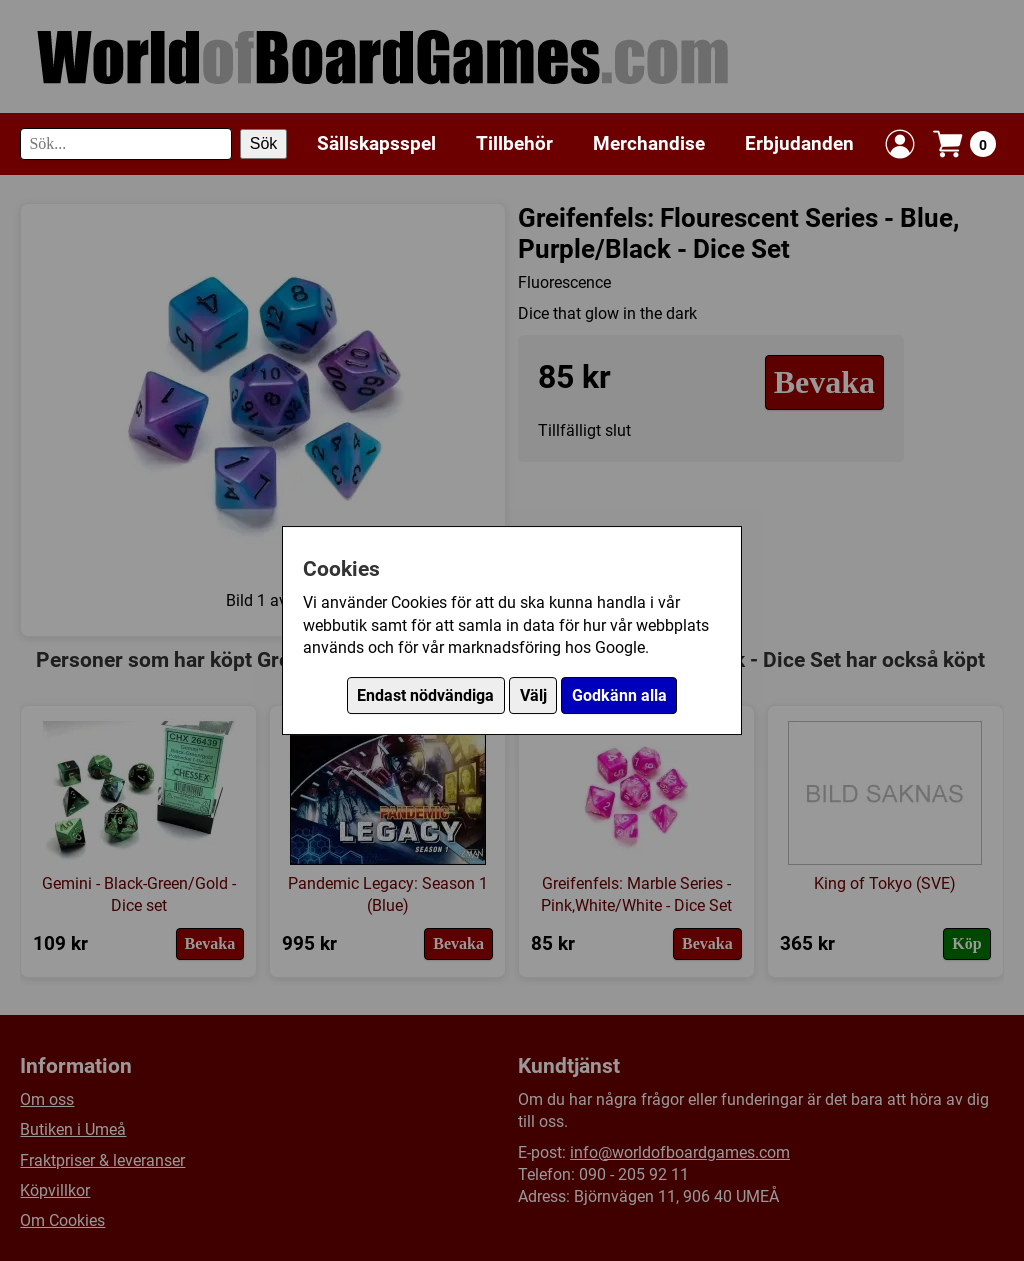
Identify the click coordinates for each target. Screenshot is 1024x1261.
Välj (533, 695)
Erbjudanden (799, 143)
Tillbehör (514, 143)
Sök (264, 143)
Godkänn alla (619, 695)
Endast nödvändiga (425, 695)
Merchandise (649, 143)
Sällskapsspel (376, 143)
